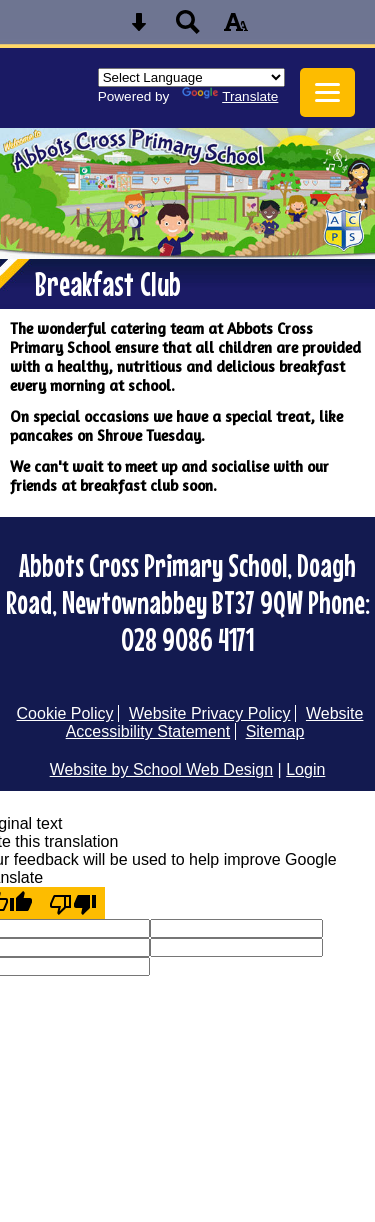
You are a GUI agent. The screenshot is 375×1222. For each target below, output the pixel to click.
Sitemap (275, 731)
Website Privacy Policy (210, 713)
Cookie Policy (65, 713)
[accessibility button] (236, 28)
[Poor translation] (73, 903)
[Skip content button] (139, 28)
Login (305, 769)
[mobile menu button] (327, 92)
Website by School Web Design (162, 769)
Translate (230, 96)
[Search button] (188, 28)
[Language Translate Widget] (191, 77)
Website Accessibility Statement (215, 722)
